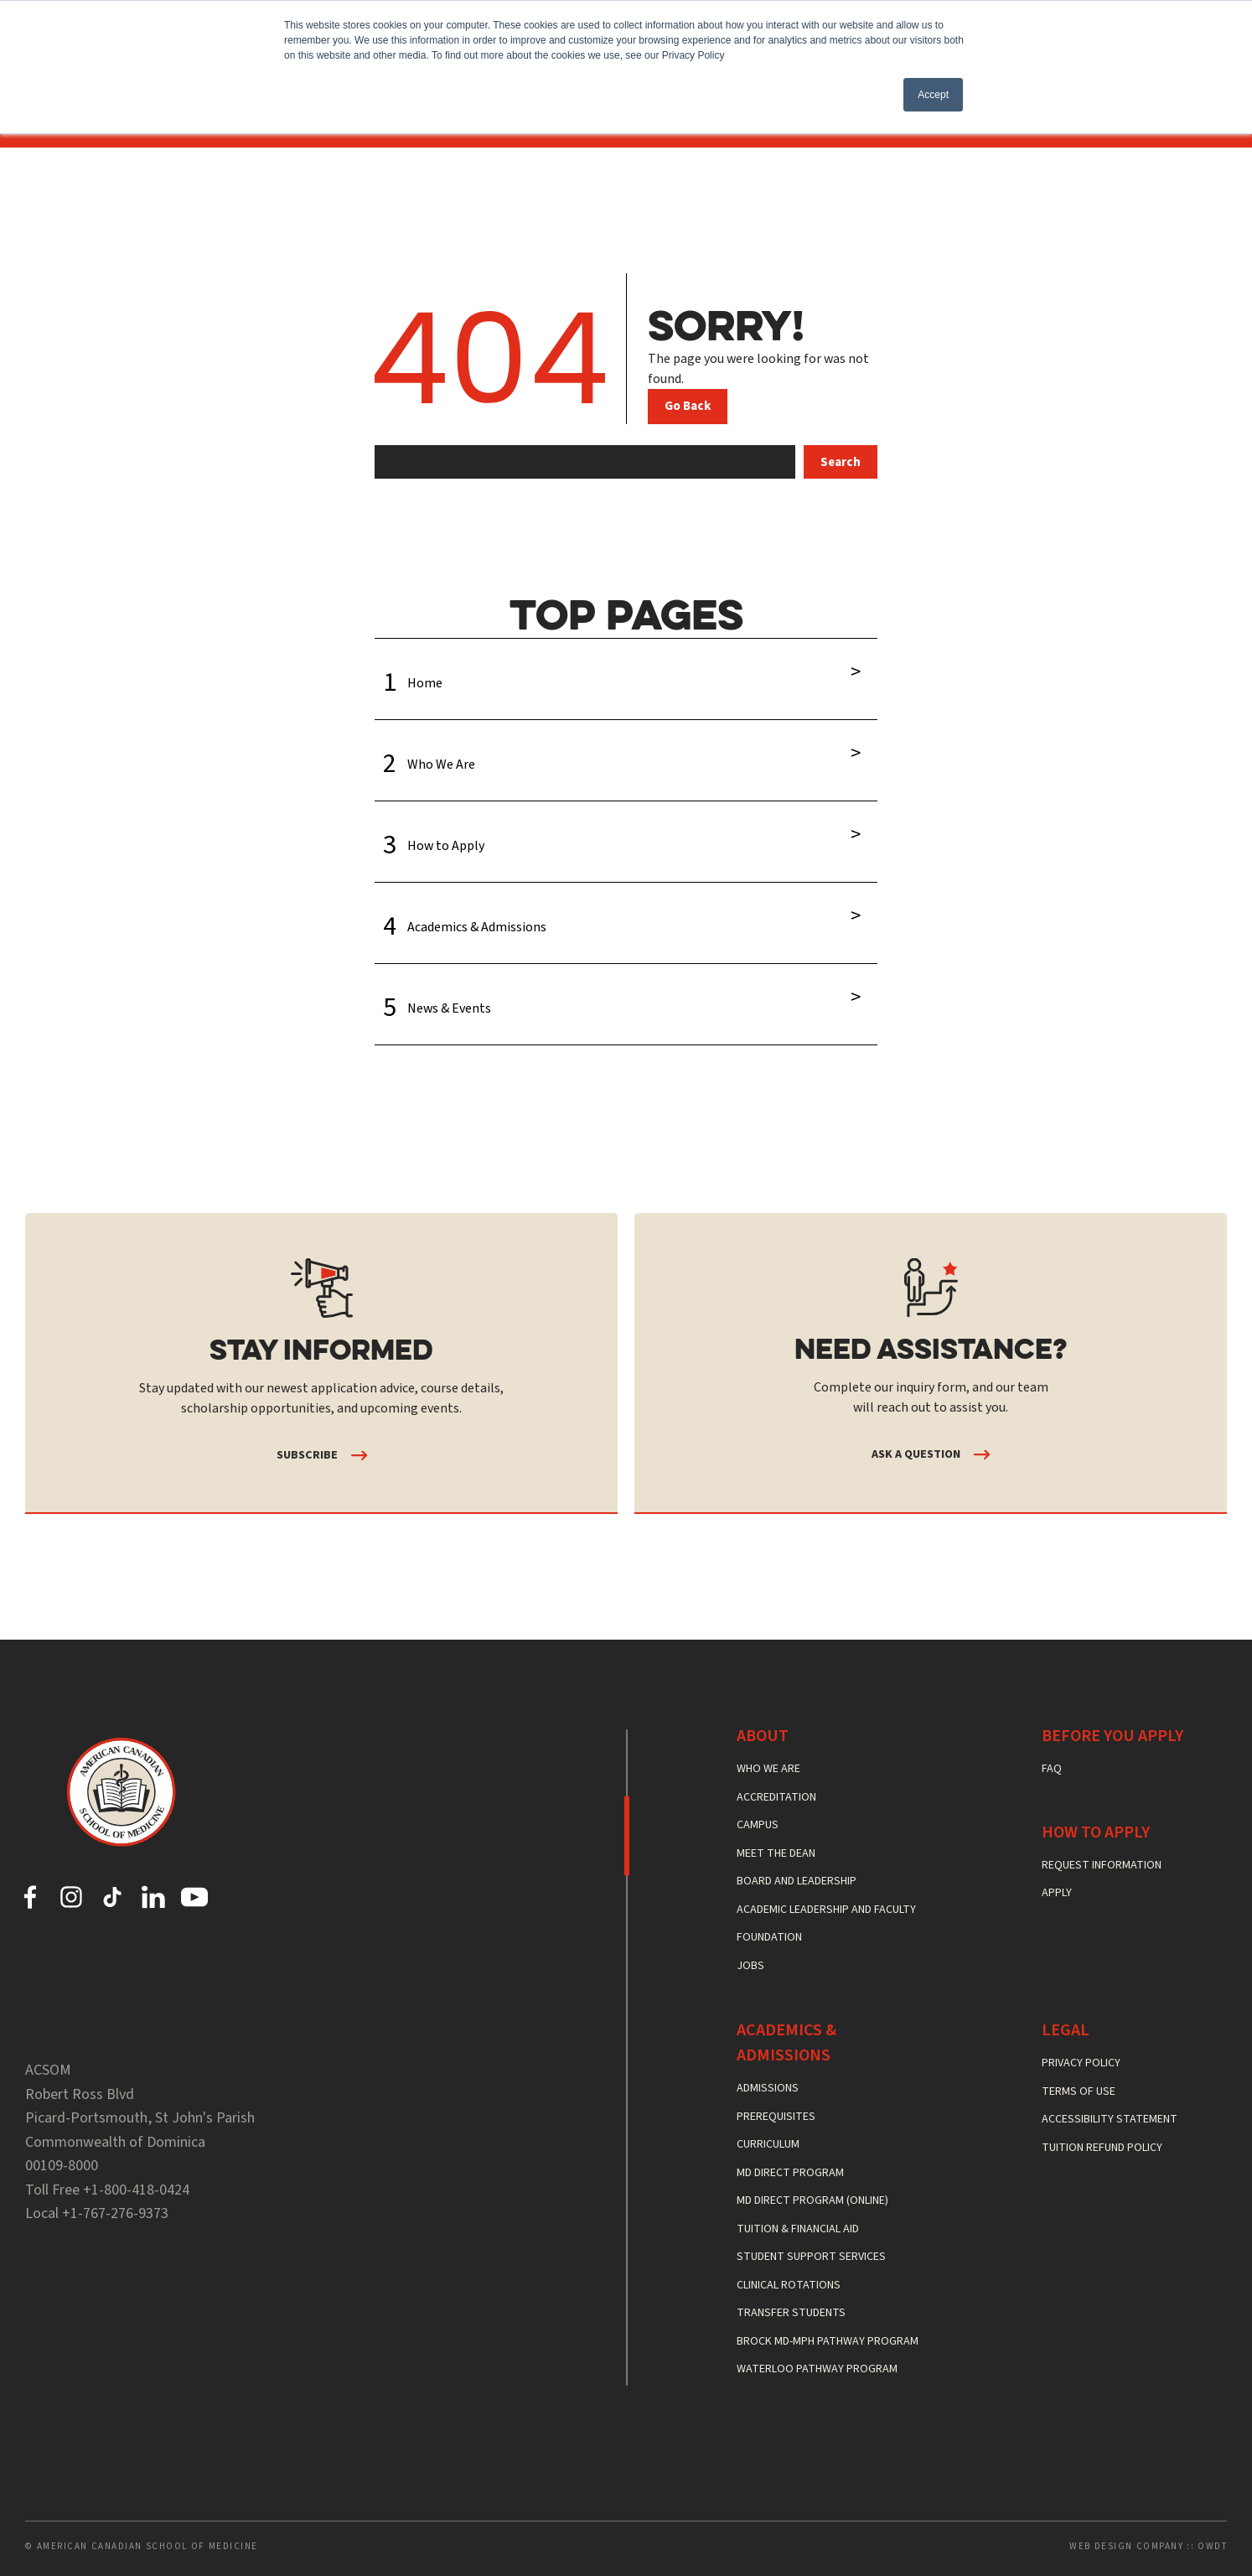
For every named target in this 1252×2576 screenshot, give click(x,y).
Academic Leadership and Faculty (826, 1909)
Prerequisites (776, 2116)
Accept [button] (933, 95)
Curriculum (768, 2144)
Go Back (688, 406)
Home (626, 672)
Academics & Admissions (626, 916)
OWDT (1212, 2546)
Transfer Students (791, 2312)
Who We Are (626, 753)
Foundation (769, 1937)
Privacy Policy (1081, 2063)
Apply (1057, 1892)
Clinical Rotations (789, 2285)
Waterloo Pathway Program (817, 2369)
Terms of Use (1078, 2091)
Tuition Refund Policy (1102, 2147)
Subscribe (307, 1455)
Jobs (750, 1965)
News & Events (626, 997)
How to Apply (626, 835)
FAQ (1052, 1768)
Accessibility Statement (1109, 2119)
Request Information (1101, 1865)
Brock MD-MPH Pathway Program (827, 2341)
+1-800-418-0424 (136, 2189)
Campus (758, 1825)
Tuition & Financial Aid (798, 2229)
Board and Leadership (796, 1881)
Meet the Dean (776, 1853)
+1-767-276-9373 (115, 2213)
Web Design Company (1126, 2546)
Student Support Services (811, 2256)
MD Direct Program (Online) (812, 2200)
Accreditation (776, 1797)
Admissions (768, 2088)
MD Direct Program (790, 2172)
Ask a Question (916, 1454)
